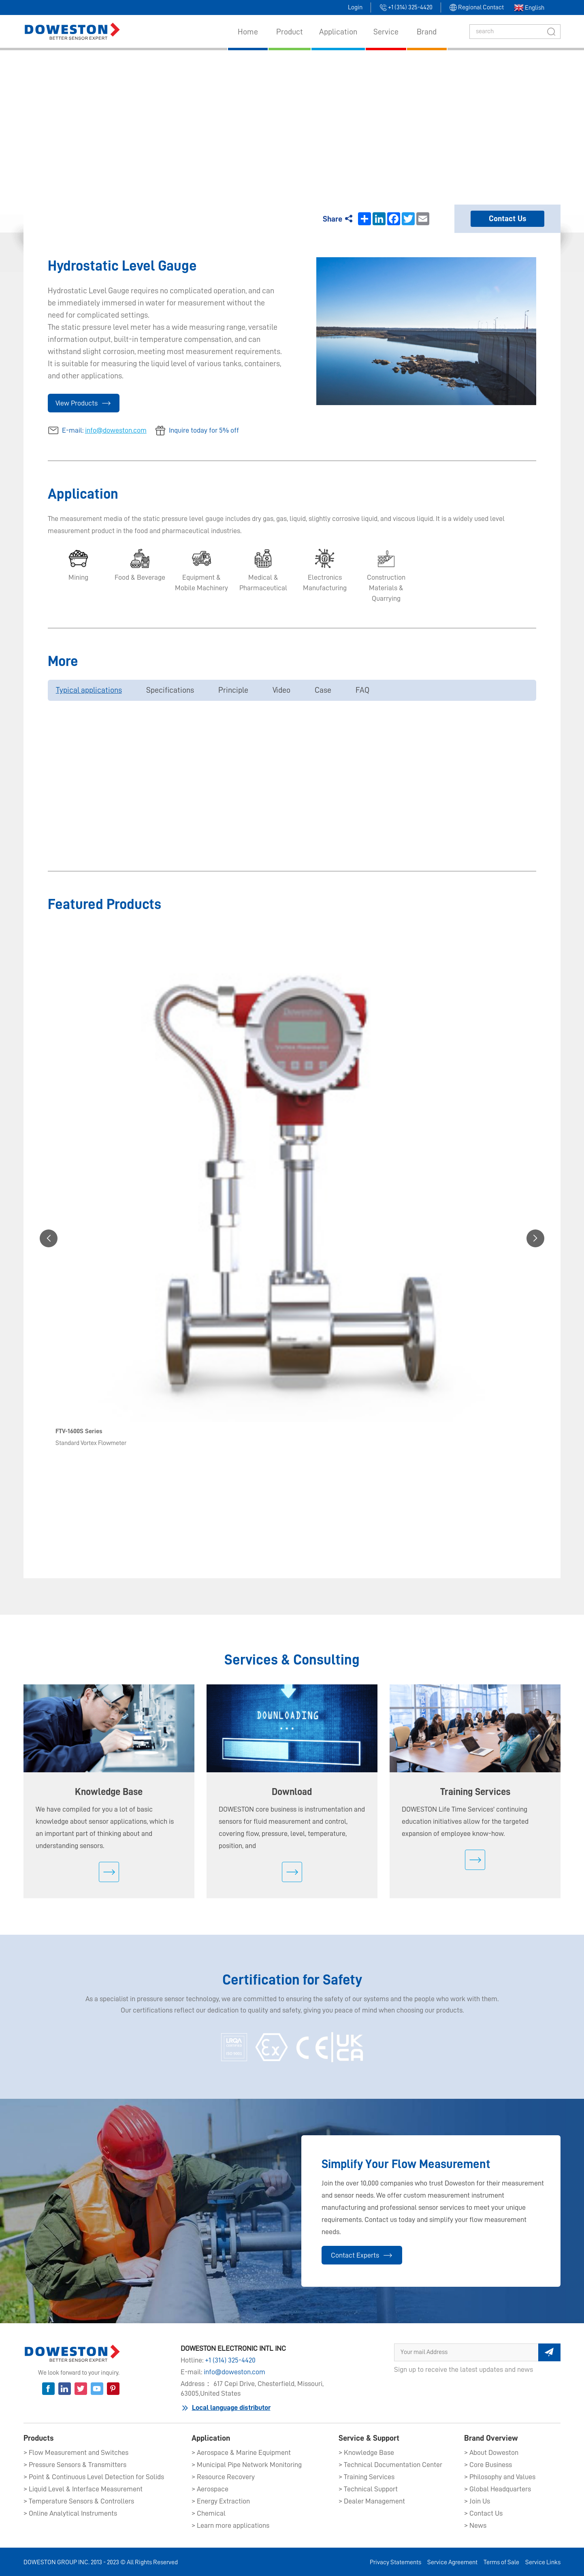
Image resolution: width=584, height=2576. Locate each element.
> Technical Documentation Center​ (390, 2464)
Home (204, 116)
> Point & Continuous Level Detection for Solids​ (93, 2476)
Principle (233, 690)
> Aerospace (210, 2489)
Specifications (170, 690)
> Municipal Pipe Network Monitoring (247, 2464)
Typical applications (89, 690)
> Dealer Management (372, 2501)
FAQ (362, 690)
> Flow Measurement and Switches (75, 2452)
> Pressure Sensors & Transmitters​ (74, 2464)
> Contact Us (483, 2513)
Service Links (543, 2562)
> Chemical (209, 2513)
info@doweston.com (116, 430)
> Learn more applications (230, 2525)
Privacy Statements (395, 2562)
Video (281, 690)
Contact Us (507, 219)
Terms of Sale (501, 2562)
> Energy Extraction (221, 2501)
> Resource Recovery (223, 2476)
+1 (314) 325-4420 (230, 2360)
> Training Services (366, 2476)
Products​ (237, 116)
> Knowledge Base (366, 2452)
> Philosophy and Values (499, 2476)
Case (323, 690)
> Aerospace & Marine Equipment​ (241, 2452)
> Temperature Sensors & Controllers (78, 2501)
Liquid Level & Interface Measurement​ (325, 116)
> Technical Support (368, 2489)
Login (355, 7)
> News (475, 2525)
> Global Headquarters (497, 2489)
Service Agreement (452, 2562)
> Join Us (477, 2501)
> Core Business (488, 2464)
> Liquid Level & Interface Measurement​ (83, 2489)
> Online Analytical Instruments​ (70, 2513)
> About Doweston (491, 2452)
